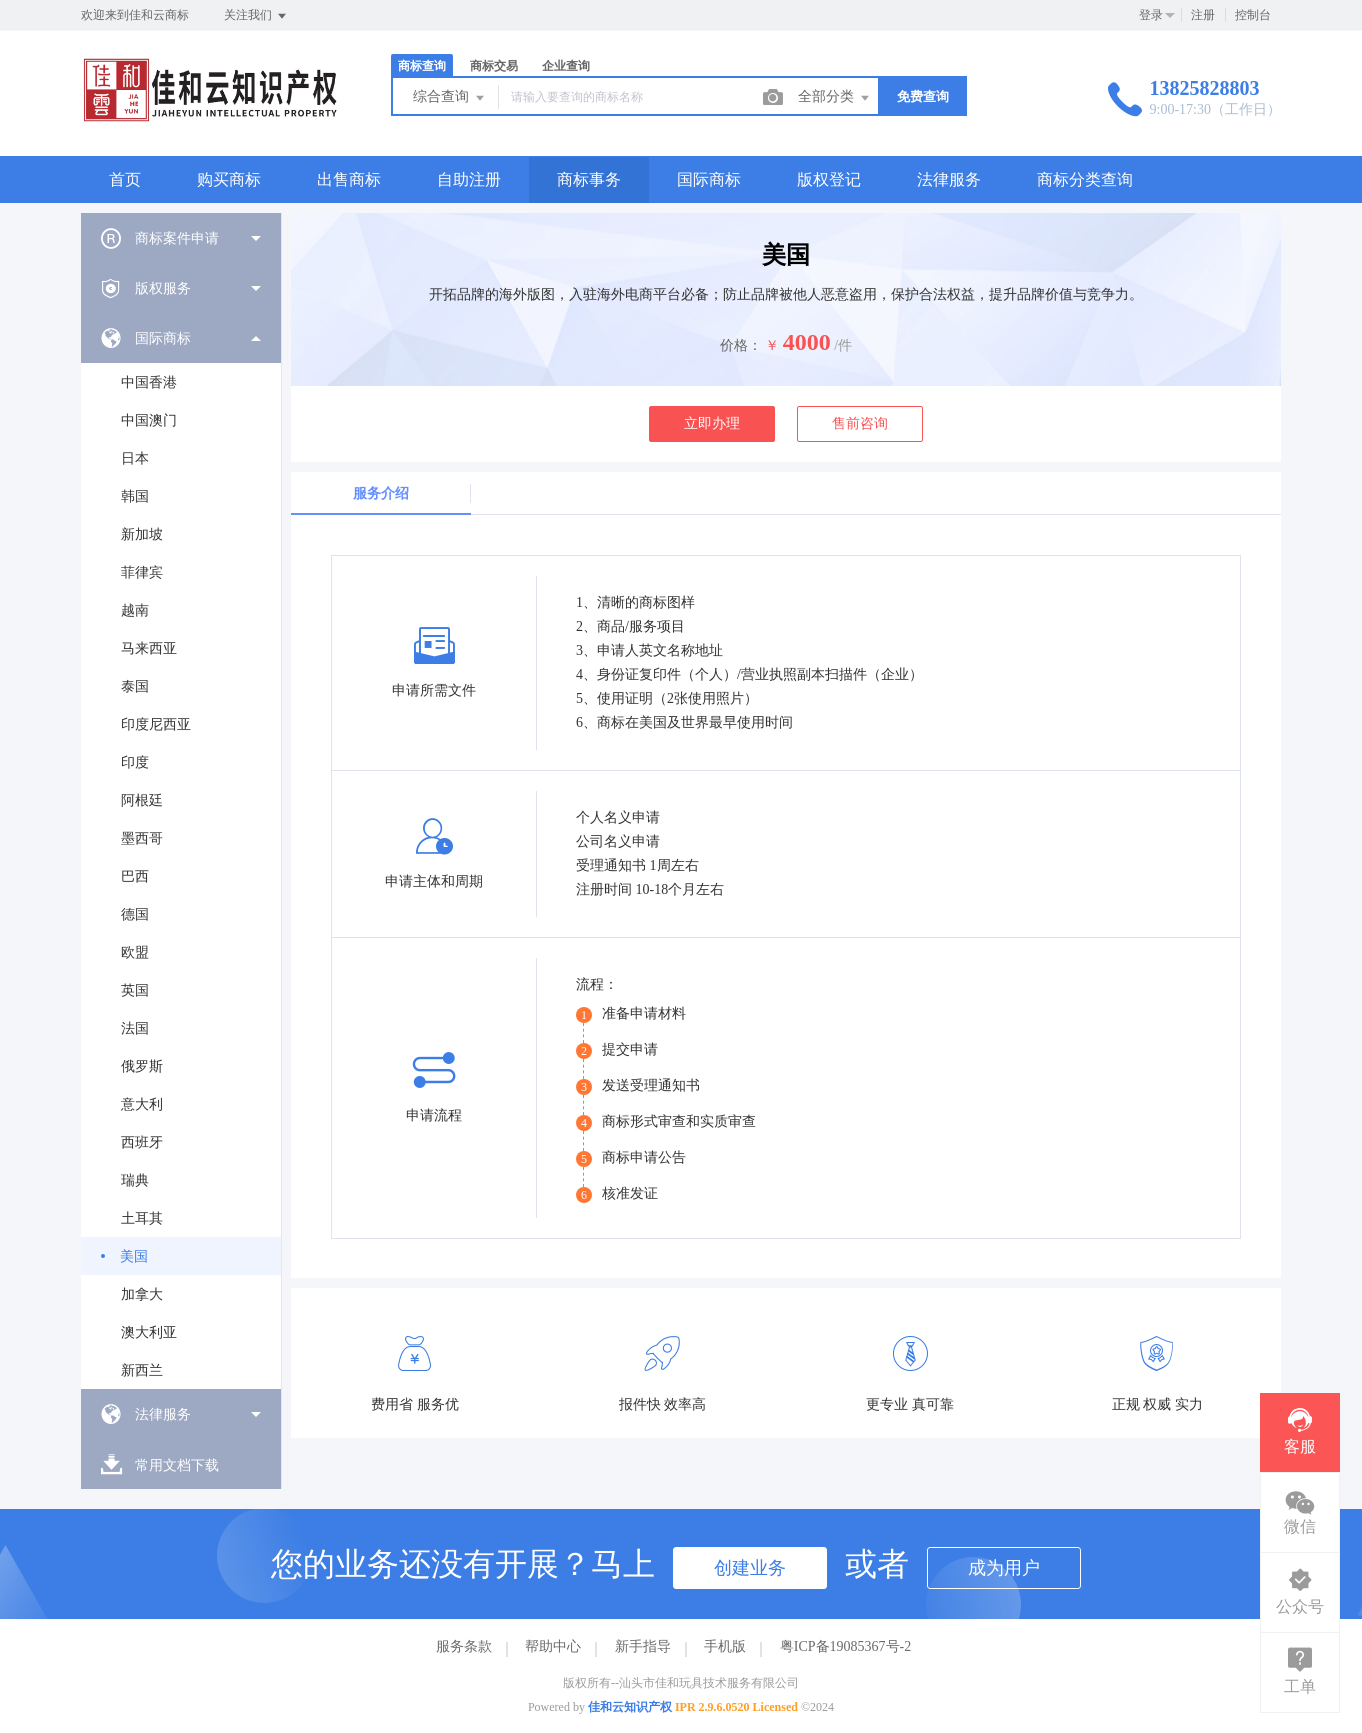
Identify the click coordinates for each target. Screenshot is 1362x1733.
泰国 (135, 686)
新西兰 (142, 1370)
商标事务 (589, 179)
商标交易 (494, 66)
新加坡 (142, 534)
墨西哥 (142, 838)
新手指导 (643, 1646)
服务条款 (464, 1646)
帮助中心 (553, 1646)
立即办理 (712, 423)
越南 (135, 610)
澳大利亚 (149, 1332)
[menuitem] (181, 238)
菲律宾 (142, 572)
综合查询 (450, 98)
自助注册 (469, 179)
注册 (1203, 15)
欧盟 (135, 952)
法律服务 (949, 179)
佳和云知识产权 (630, 1707)
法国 (135, 1028)
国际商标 (709, 179)
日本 (135, 458)
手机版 (725, 1646)
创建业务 (750, 1568)
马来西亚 (149, 648)
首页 (125, 179)
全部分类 (835, 98)
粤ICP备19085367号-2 (845, 1646)
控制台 (1253, 15)
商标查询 (422, 66)
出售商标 (349, 179)
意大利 (142, 1104)
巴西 (135, 876)
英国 (135, 990)
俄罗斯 (142, 1066)
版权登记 (829, 179)
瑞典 (135, 1180)
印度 (135, 762)
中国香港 (149, 382)
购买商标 (229, 179)
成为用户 (1004, 1568)
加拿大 (142, 1294)
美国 (134, 1256)
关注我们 (256, 16)
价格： (741, 345)
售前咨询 (860, 423)
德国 (135, 914)
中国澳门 (149, 420)
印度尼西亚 (156, 724)
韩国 (135, 496)
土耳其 (142, 1218)
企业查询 (566, 66)
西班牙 (142, 1142)
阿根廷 (142, 800)
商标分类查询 (1085, 179)
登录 (1151, 15)
